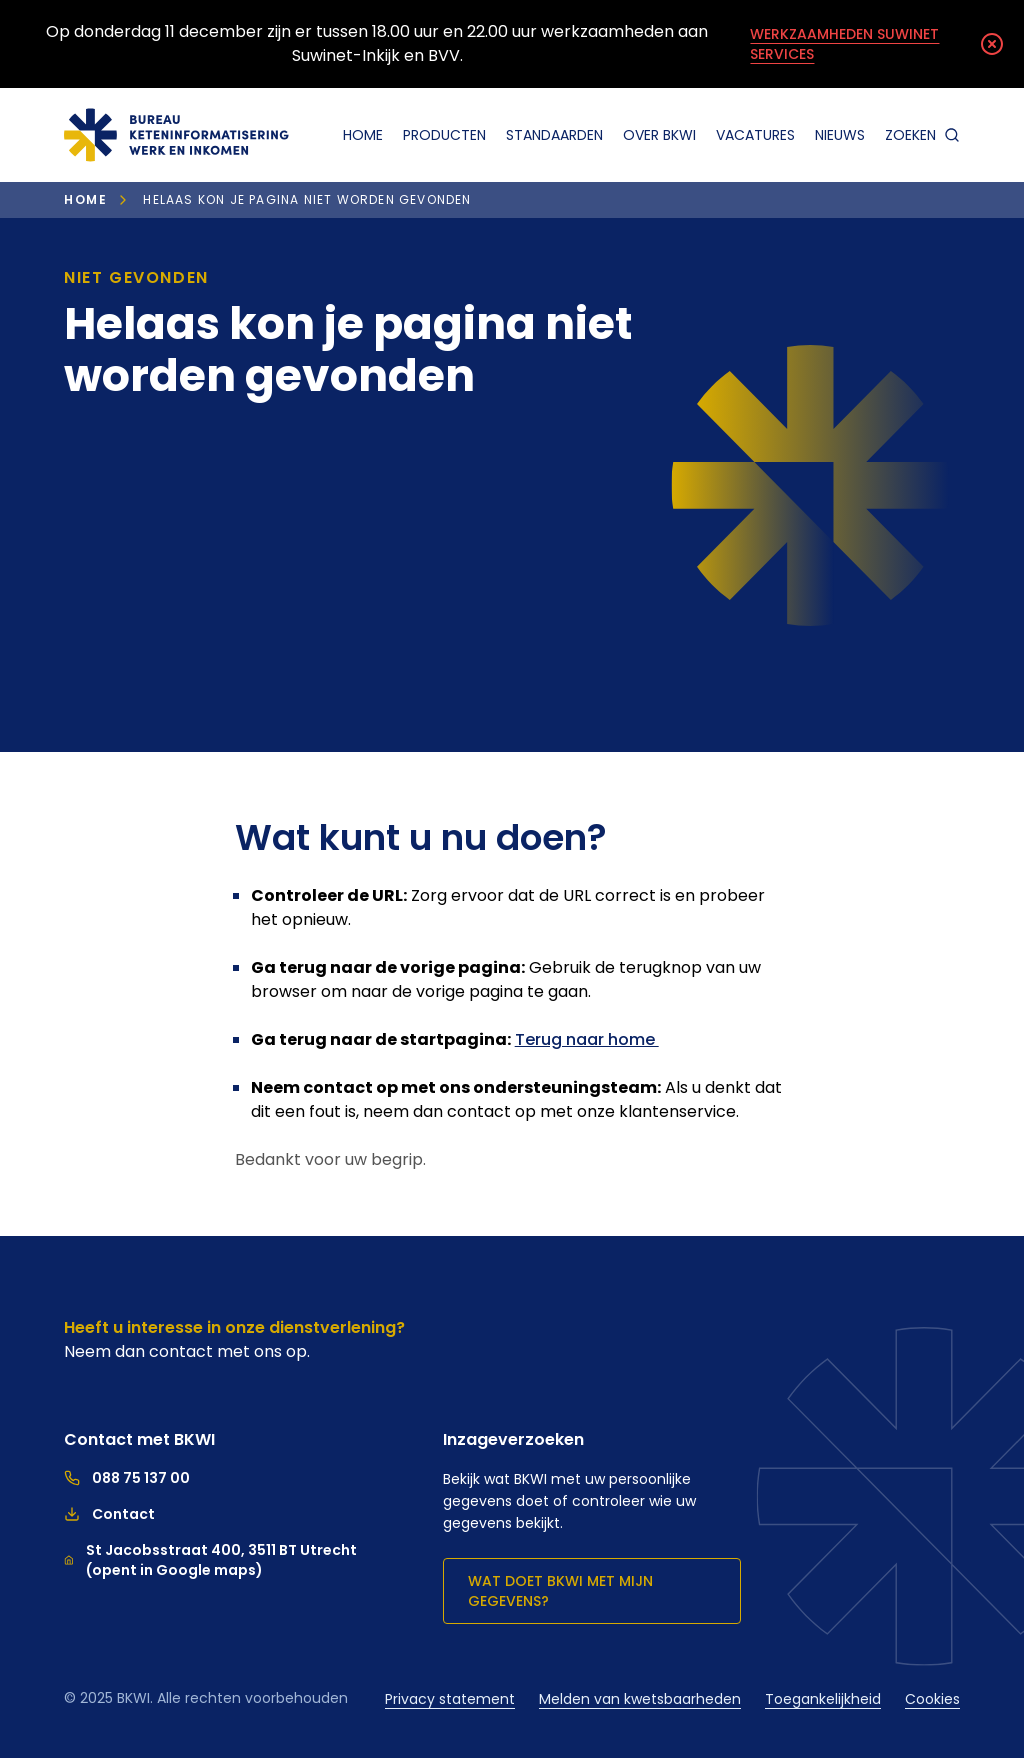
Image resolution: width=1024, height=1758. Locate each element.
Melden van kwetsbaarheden (640, 1699)
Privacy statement (450, 1699)
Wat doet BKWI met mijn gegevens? (560, 1591)
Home (363, 135)
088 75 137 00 (127, 1478)
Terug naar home (587, 1039)
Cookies (932, 1699)
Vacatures (755, 135)
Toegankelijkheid (823, 1699)
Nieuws (840, 135)
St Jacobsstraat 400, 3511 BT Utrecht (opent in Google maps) (210, 1560)
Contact (109, 1514)
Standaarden (554, 135)
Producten (444, 135)
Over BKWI (659, 135)
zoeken (922, 135)
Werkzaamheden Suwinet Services (844, 44)
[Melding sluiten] (992, 44)
